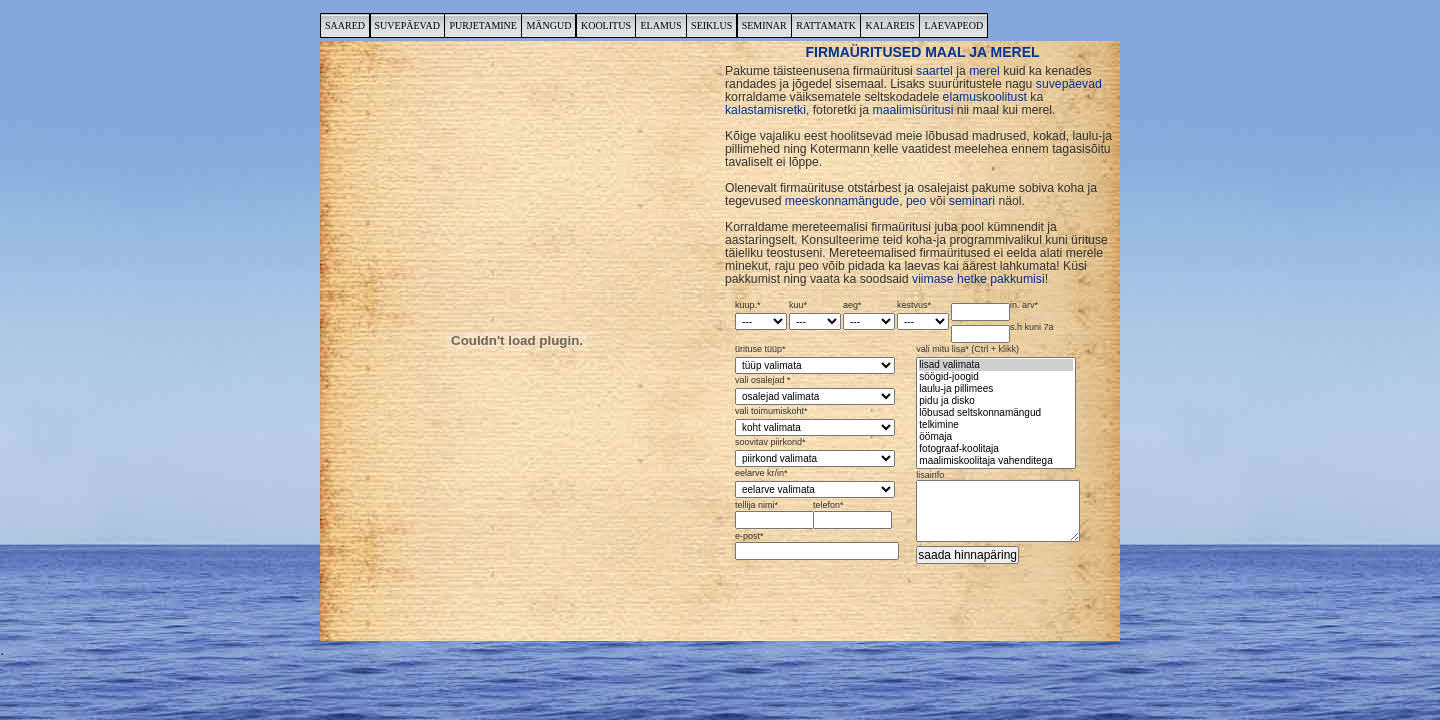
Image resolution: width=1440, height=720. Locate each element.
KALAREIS (889, 25)
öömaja (996, 437)
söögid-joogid (996, 377)
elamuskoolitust (985, 97)
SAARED (345, 25)
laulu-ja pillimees (996, 389)
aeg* (869, 315)
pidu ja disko (996, 401)
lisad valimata (996, 365)
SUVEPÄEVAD (407, 25)
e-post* (815, 546)
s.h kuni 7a (1002, 333)
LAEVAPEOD (953, 25)
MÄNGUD (548, 25)
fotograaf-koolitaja (996, 449)
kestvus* (923, 315)
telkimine (996, 425)
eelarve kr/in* (815, 483)
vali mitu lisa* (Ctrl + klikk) (996, 407)
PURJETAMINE (483, 25)
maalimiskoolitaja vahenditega (996, 461)
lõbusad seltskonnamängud (996, 413)
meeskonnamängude (842, 201)
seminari (972, 201)
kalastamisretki (765, 110)
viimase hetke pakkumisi (978, 279)
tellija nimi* (772, 515)
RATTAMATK (826, 25)
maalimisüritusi (913, 110)
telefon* (850, 515)
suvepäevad (1069, 84)
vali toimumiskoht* (815, 421)
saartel (934, 71)
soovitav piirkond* (815, 452)
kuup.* (761, 315)
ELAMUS (660, 25)
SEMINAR (764, 25)
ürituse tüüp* (815, 359)
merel (984, 71)
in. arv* (994, 311)
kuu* (815, 315)
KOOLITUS (606, 25)
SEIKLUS (711, 25)
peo (916, 201)
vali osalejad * (815, 390)
